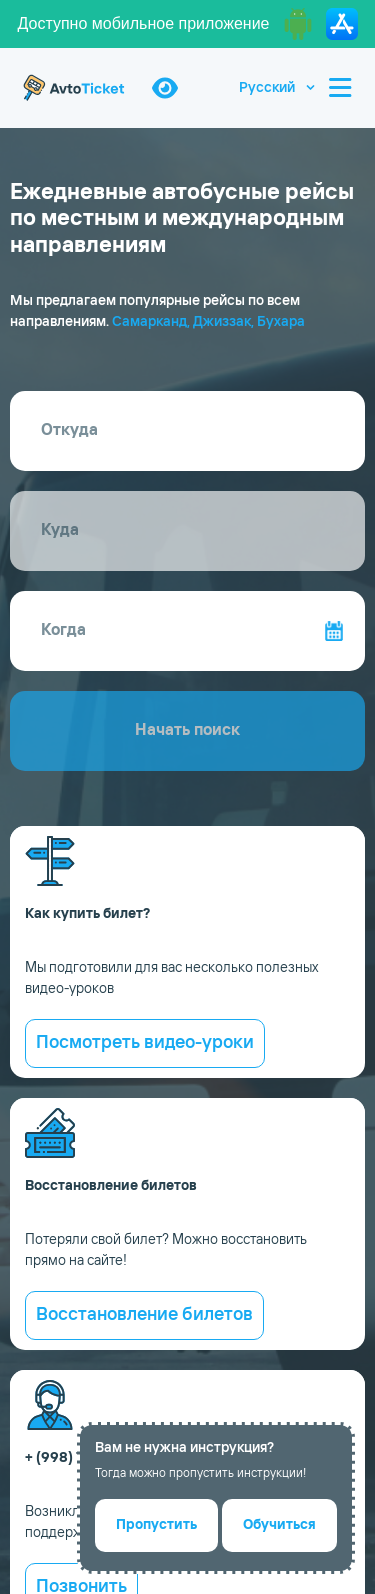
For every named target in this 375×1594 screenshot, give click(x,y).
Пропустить (156, 1525)
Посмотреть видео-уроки (145, 1043)
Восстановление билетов (144, 1315)
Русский (267, 88)
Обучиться (279, 1525)
